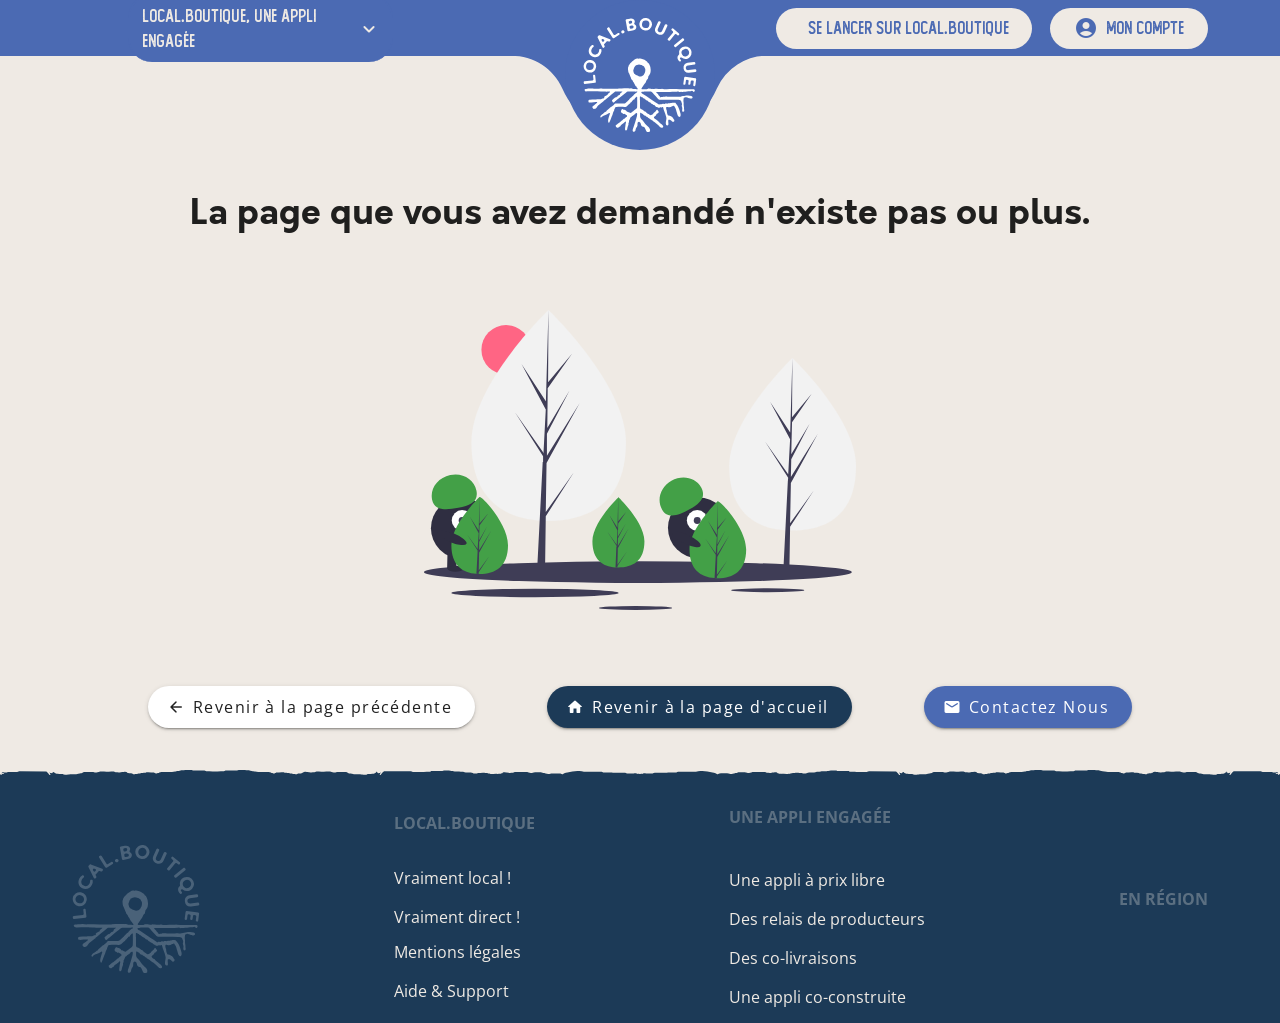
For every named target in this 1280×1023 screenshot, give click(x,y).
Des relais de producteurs (827, 919)
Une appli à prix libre (807, 880)
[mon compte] (1129, 28)
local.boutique (464, 823)
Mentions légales (457, 952)
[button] (904, 28)
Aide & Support (451, 991)
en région (1163, 899)
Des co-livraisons (793, 958)
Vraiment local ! (452, 878)
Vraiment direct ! (457, 917)
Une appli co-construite (817, 997)
